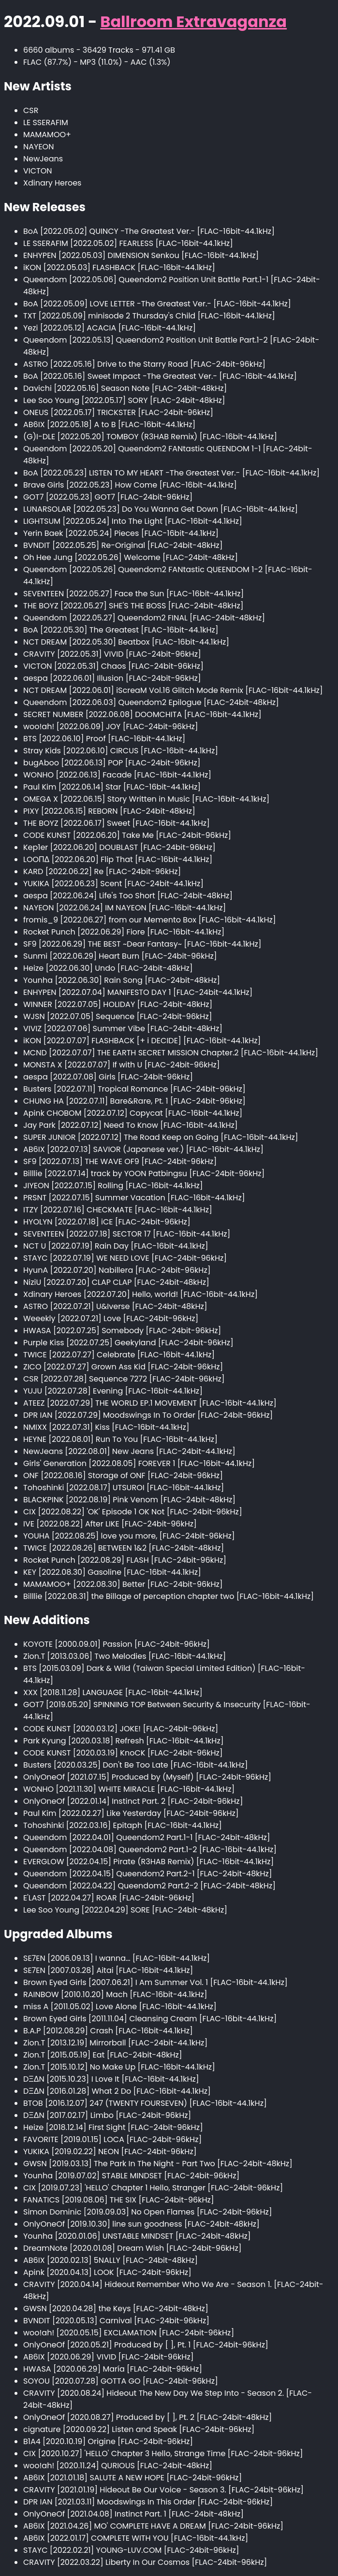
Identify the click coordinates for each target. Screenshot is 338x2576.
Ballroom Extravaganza (193, 21)
